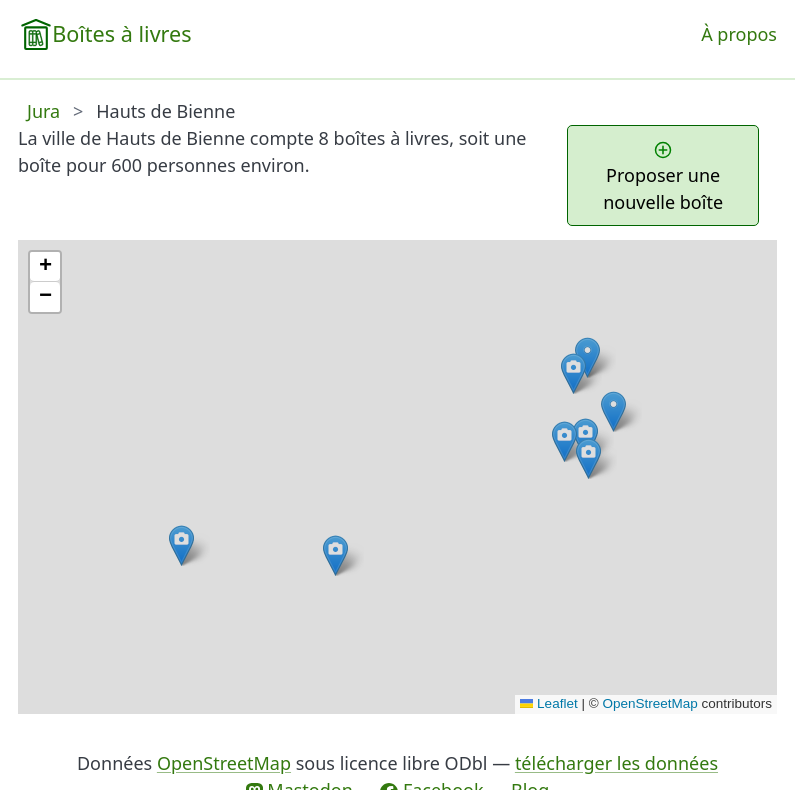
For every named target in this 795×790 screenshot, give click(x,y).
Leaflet (549, 703)
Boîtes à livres (121, 33)
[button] (573, 373)
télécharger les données (616, 763)
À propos (739, 34)
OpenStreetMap (649, 703)
